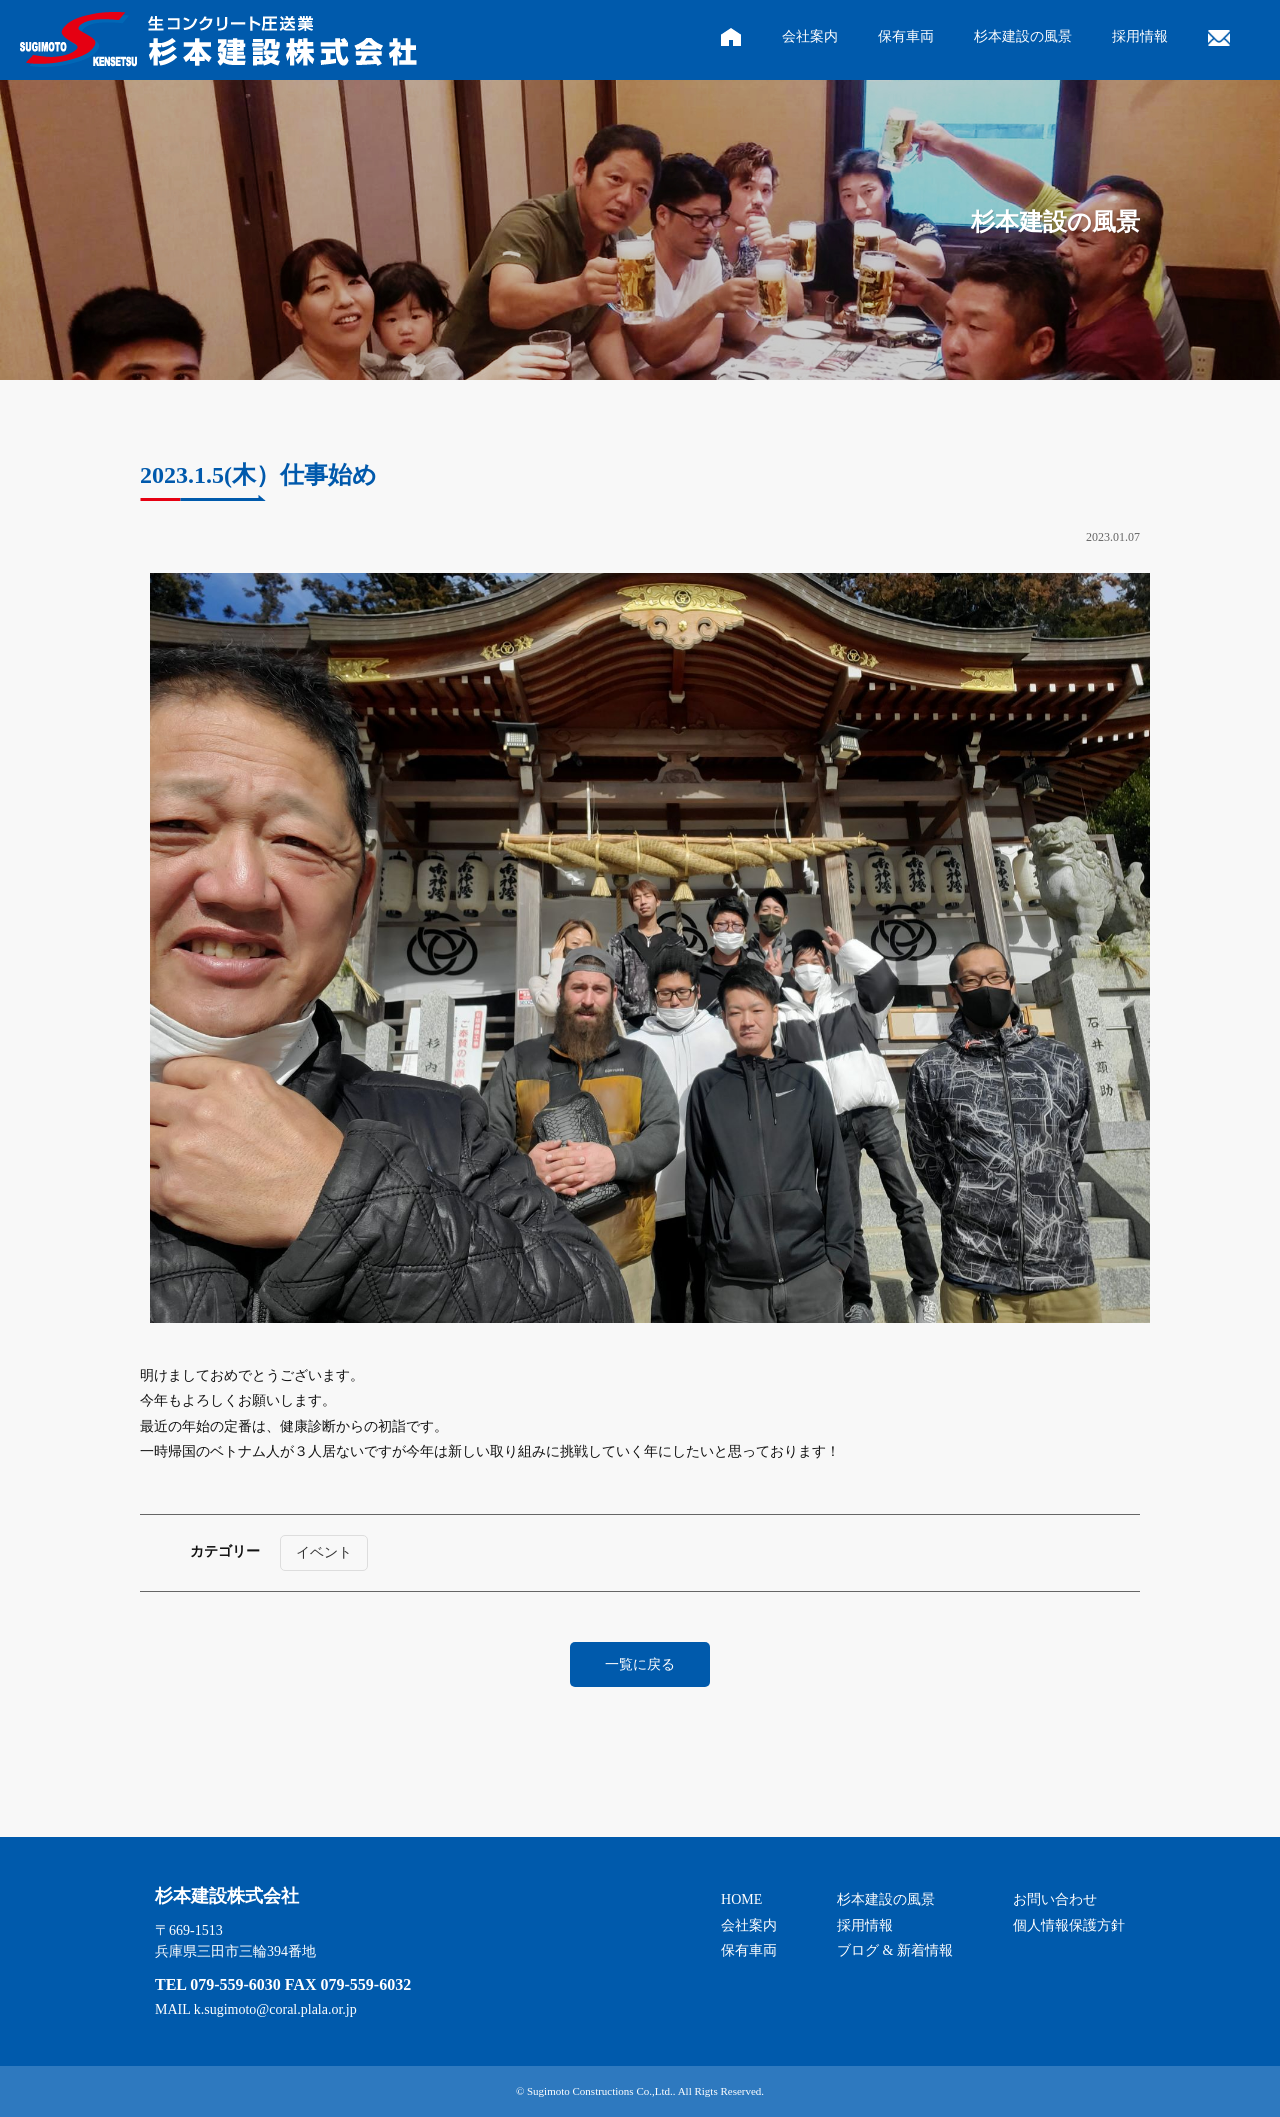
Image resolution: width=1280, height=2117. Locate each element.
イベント (324, 1552)
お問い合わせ (1055, 1899)
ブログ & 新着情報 (895, 1950)
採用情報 (1140, 36)
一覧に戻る (640, 1664)
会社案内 (810, 36)
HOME (741, 1899)
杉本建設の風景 (1023, 36)
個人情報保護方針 (1069, 1925)
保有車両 (906, 36)
